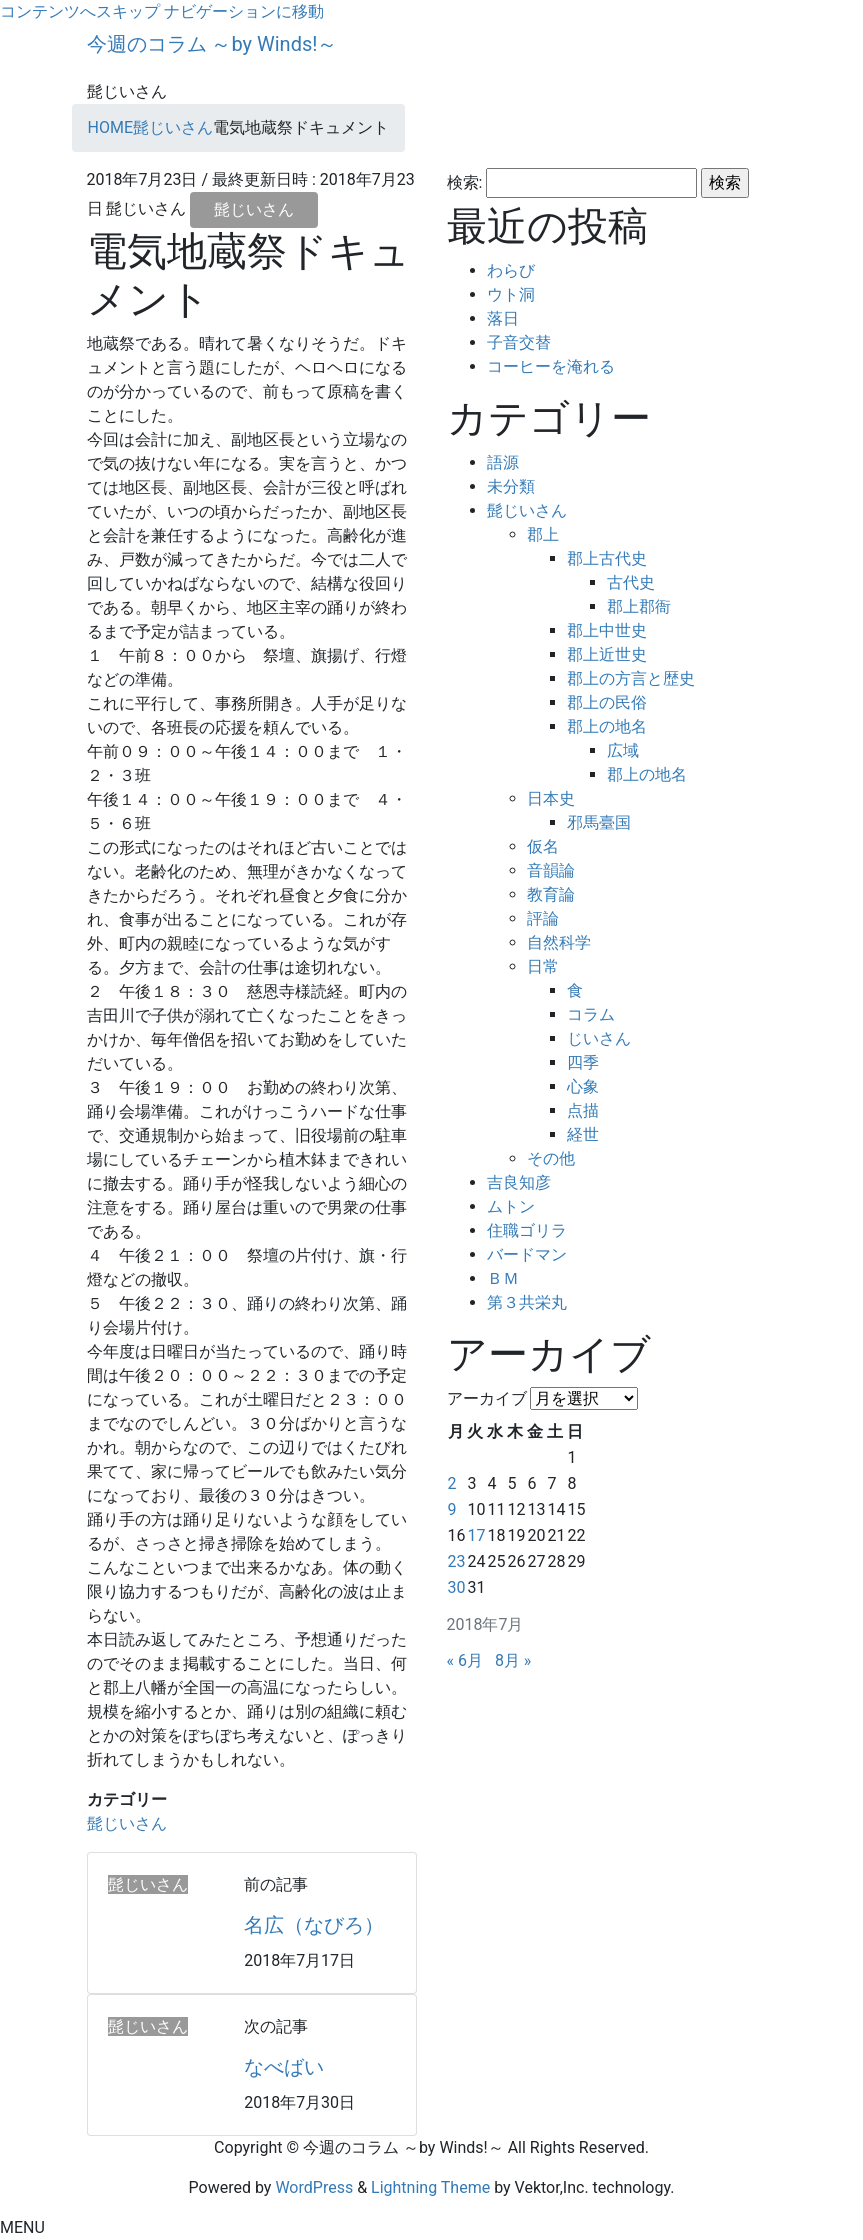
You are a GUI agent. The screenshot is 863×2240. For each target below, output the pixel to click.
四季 (583, 1062)
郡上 (543, 534)
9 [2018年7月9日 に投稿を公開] (452, 1509)
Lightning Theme (430, 2187)
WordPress (314, 2187)
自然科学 (559, 942)
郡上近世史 (607, 654)
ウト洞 (511, 294)
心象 (583, 1086)
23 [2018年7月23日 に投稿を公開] (457, 1561)
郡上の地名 (607, 726)
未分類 (511, 486)
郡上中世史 (607, 630)
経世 (583, 1134)
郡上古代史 (607, 558)
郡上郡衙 (639, 606)
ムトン (511, 1206)
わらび (511, 270)
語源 (503, 462)
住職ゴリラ (527, 1230)
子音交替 (519, 342)
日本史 (551, 798)
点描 (583, 1110)
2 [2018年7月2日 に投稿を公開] (452, 1483)
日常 (543, 966)
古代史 (631, 582)
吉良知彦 (519, 1182)
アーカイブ (487, 1398)
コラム (591, 1014)
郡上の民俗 (607, 702)
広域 (623, 750)
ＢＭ (503, 1278)
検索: (465, 182)
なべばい (284, 2067)
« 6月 (465, 1660)
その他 (551, 1158)
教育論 (551, 894)
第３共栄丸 (527, 1302)
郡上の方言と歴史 (631, 678)
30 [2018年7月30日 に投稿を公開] (457, 1587)
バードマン (527, 1254)
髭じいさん (254, 209)
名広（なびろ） (314, 1925)
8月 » (513, 1660)
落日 (503, 318)
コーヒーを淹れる (551, 366)
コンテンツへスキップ (80, 11)
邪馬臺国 (599, 822)
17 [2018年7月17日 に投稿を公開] (476, 1535)
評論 (543, 918)
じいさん (599, 1038)
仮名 (543, 846)
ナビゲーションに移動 (244, 11)
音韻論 (551, 870)
